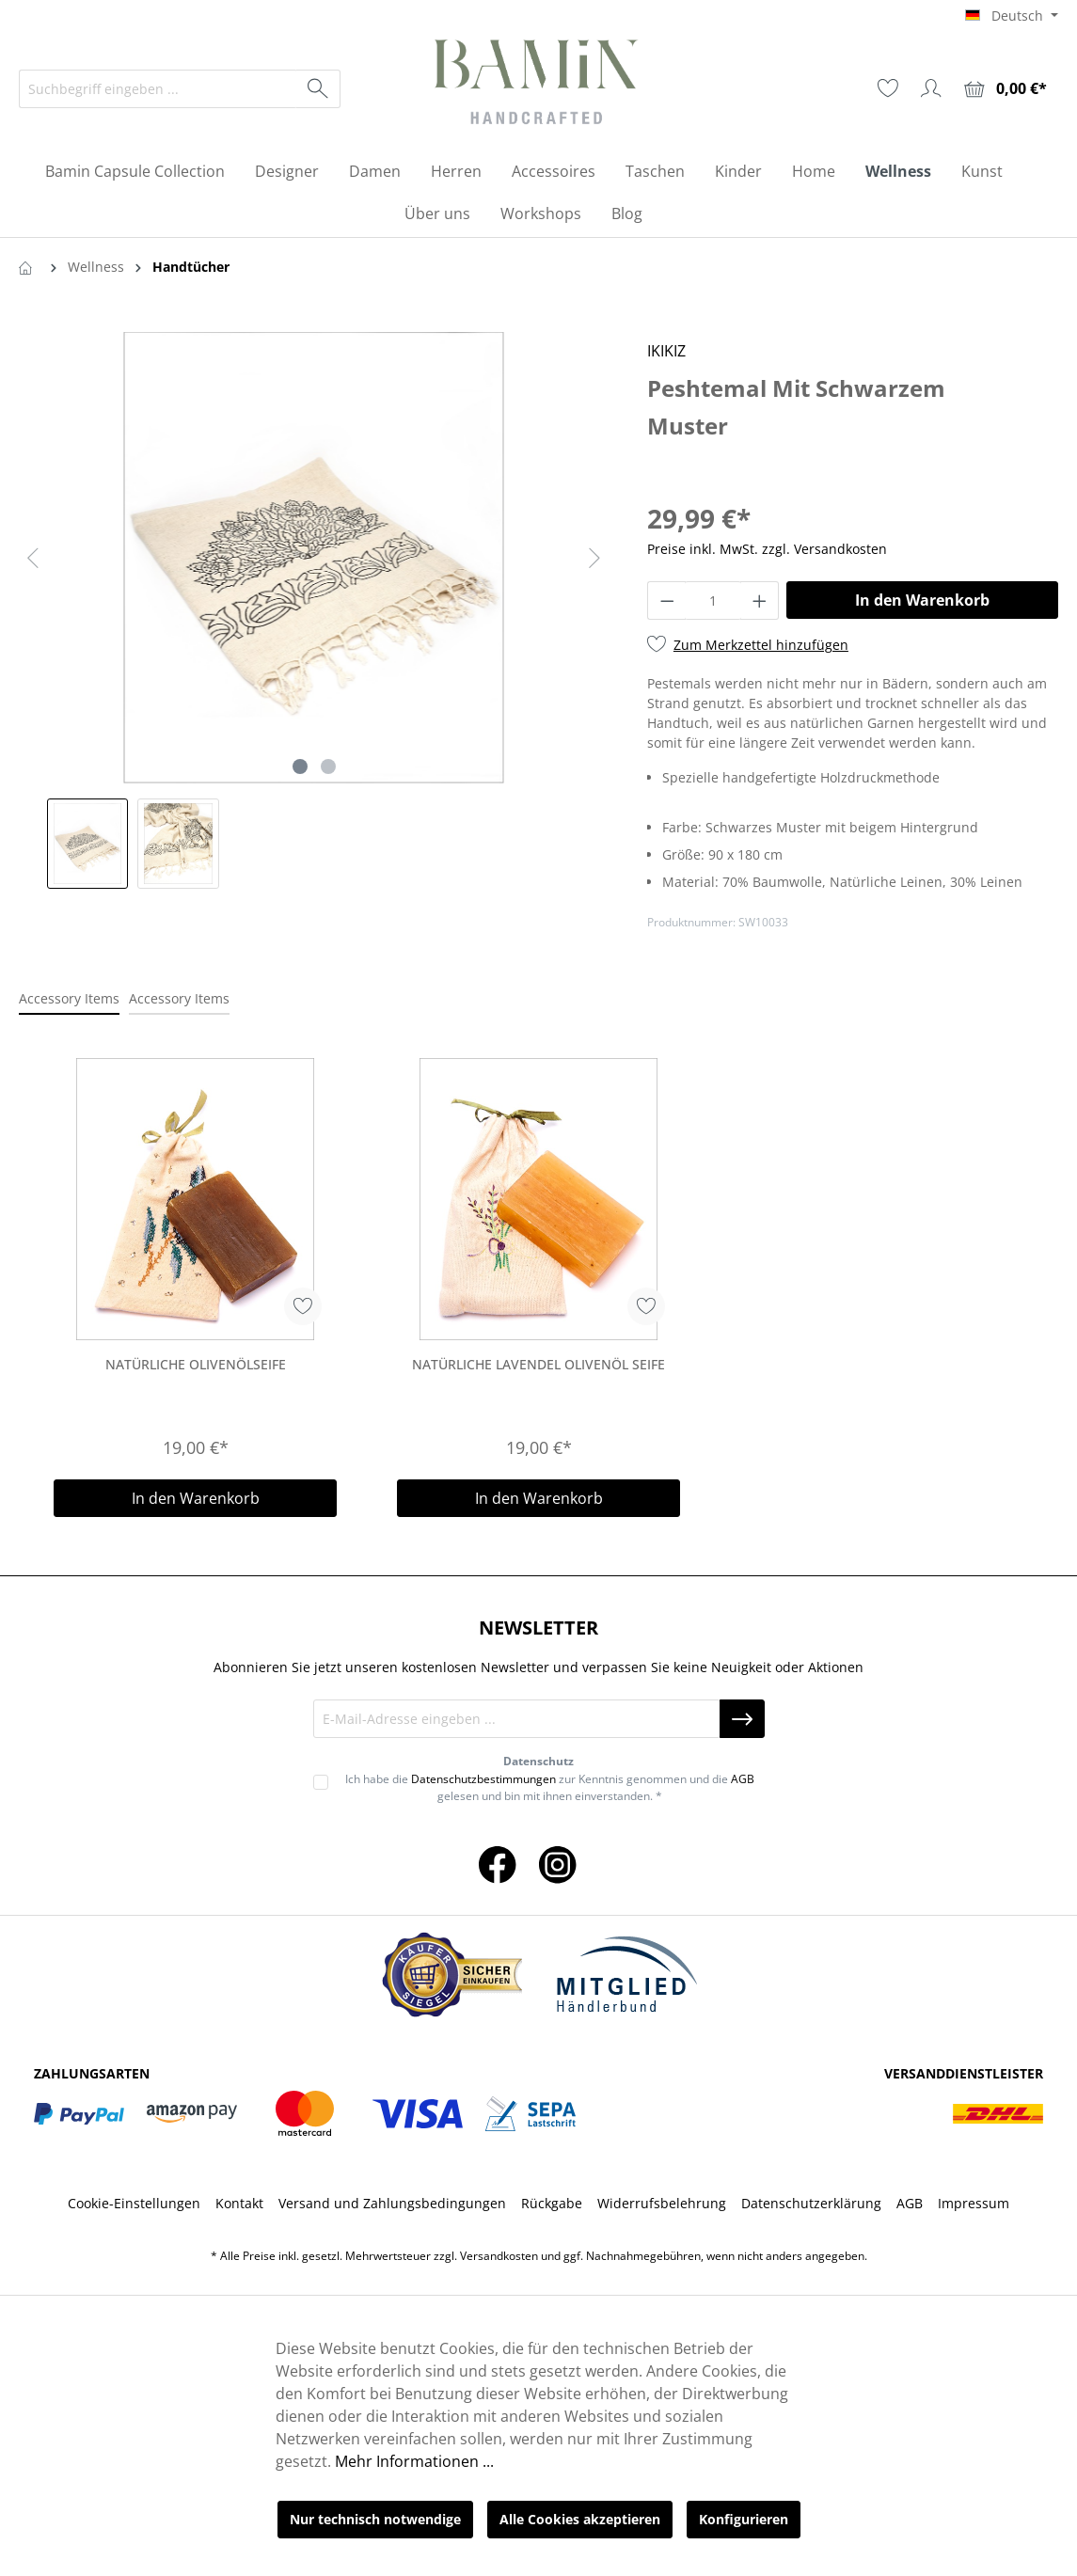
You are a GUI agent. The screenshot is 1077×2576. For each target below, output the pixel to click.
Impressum (973, 2203)
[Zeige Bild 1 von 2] (300, 766)
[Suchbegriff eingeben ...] (158, 89)
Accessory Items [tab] (69, 998)
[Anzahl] (712, 600)
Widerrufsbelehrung (661, 2203)
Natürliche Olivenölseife (195, 1364)
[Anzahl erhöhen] (760, 600)
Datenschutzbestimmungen (483, 1779)
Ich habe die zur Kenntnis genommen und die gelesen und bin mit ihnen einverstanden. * (549, 1787)
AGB (742, 1779)
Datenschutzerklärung (811, 2203)
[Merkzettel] (888, 88)
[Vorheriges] (33, 558)
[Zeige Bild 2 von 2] (328, 766)
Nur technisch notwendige (375, 2519)
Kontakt (239, 2203)
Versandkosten (499, 2256)
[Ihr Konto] (931, 88)
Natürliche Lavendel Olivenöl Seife (538, 1364)
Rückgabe (551, 2203)
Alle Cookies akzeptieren (579, 2519)
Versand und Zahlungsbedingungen (392, 2203)
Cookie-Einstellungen (134, 2203)
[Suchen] (318, 89)
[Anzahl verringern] (667, 600)
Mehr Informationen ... (414, 2461)
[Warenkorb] (1005, 89)
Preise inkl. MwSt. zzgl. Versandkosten (767, 549)
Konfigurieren (743, 2519)
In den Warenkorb (922, 600)
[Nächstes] (594, 558)
